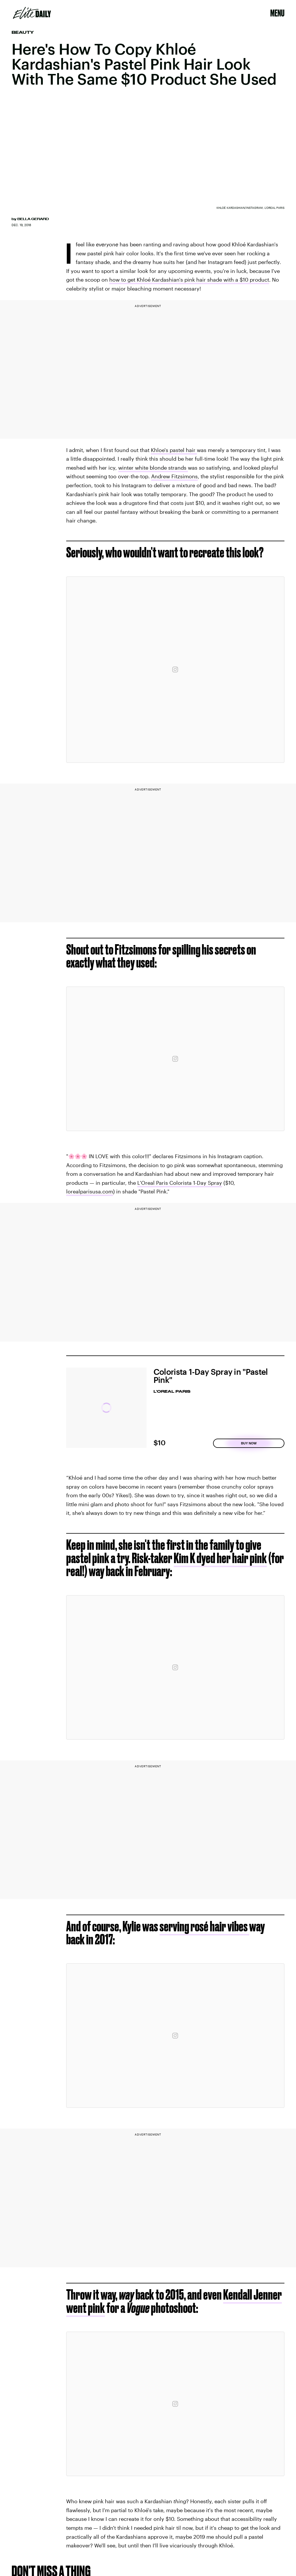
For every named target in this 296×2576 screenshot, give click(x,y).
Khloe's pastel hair (174, 450)
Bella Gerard (33, 219)
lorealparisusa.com (89, 1191)
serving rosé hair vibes (204, 1926)
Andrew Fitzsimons (174, 476)
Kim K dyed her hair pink (220, 1558)
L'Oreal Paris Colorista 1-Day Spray (179, 1183)
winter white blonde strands (153, 467)
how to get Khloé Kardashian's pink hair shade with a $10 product (189, 279)
